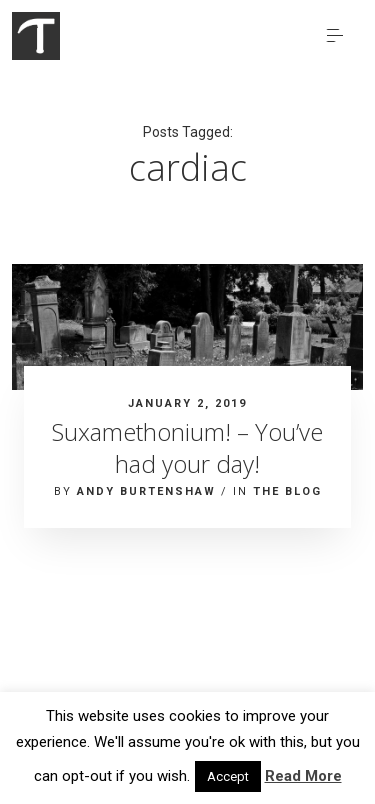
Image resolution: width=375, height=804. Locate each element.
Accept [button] (228, 776)
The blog (287, 491)
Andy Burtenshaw (146, 491)
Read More (303, 776)
